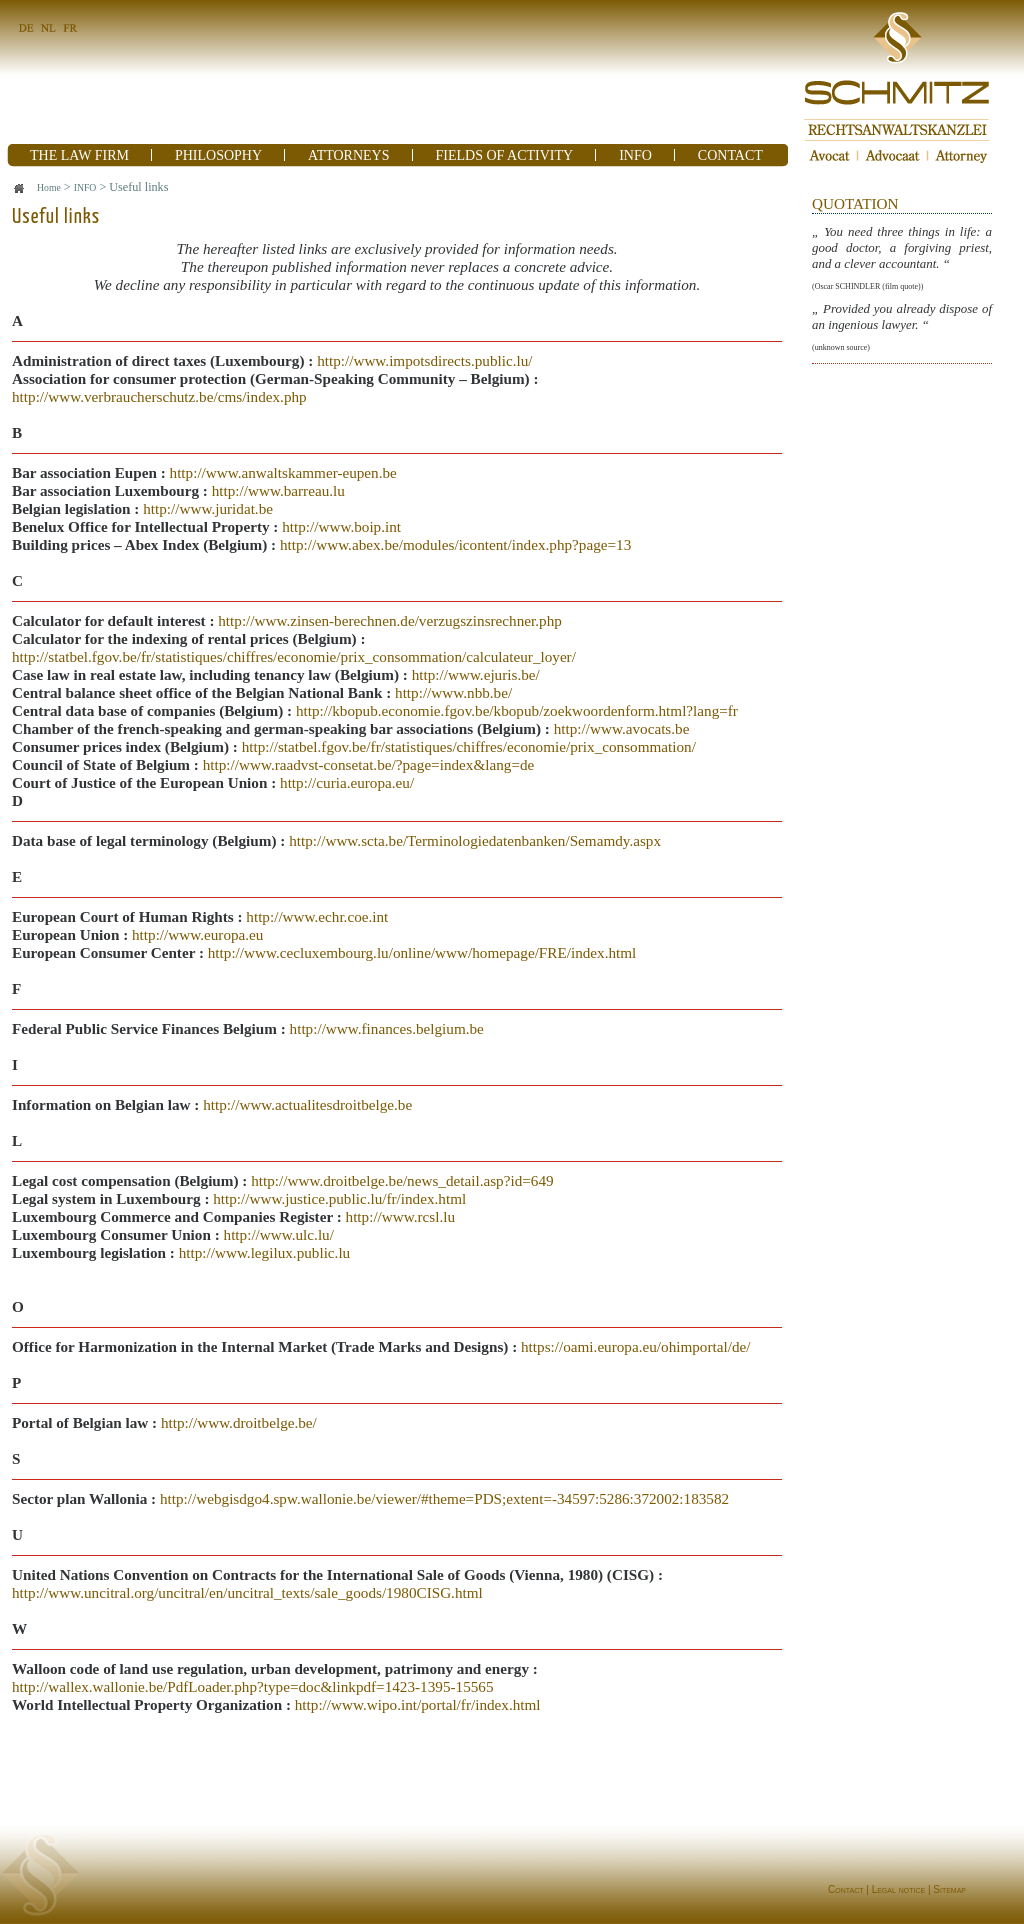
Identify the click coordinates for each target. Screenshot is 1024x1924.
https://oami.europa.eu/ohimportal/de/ (635, 1346)
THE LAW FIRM (79, 155)
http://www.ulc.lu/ (277, 1234)
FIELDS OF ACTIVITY (505, 155)
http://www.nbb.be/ (453, 692)
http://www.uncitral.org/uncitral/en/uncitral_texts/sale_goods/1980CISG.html (247, 1592)
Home (49, 187)
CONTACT (730, 155)
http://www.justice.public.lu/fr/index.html (339, 1198)
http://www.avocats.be (622, 728)
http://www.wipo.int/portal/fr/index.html (418, 1704)
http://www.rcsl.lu (401, 1216)
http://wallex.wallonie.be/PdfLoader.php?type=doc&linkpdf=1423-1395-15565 (253, 1686)
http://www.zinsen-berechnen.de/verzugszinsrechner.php (390, 620)
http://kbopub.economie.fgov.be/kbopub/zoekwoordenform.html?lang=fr (517, 710)
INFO (635, 155)
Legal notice (898, 1889)
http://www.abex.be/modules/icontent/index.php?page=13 (455, 544)
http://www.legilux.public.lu (265, 1252)
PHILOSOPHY (218, 155)
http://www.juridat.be (208, 508)
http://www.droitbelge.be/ (239, 1422)
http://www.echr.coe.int (317, 916)
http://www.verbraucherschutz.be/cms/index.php (159, 396)
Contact (845, 1889)
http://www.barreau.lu (278, 490)
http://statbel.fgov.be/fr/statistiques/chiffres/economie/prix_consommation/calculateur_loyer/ (294, 656)
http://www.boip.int (341, 526)
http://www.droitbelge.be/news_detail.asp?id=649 (402, 1180)
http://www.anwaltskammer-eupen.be (283, 472)
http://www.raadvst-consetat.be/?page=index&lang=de (369, 764)
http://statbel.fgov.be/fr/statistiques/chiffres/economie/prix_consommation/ (469, 746)
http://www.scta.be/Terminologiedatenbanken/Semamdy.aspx (475, 840)
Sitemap (949, 1889)
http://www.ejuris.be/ (476, 674)
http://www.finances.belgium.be (387, 1028)
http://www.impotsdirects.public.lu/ (424, 360)
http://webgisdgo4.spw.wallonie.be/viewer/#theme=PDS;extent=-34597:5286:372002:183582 (444, 1498)
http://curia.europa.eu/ (347, 782)
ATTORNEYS (348, 155)
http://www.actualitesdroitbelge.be (307, 1104)
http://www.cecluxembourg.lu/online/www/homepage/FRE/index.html (422, 952)
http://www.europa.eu (197, 934)
